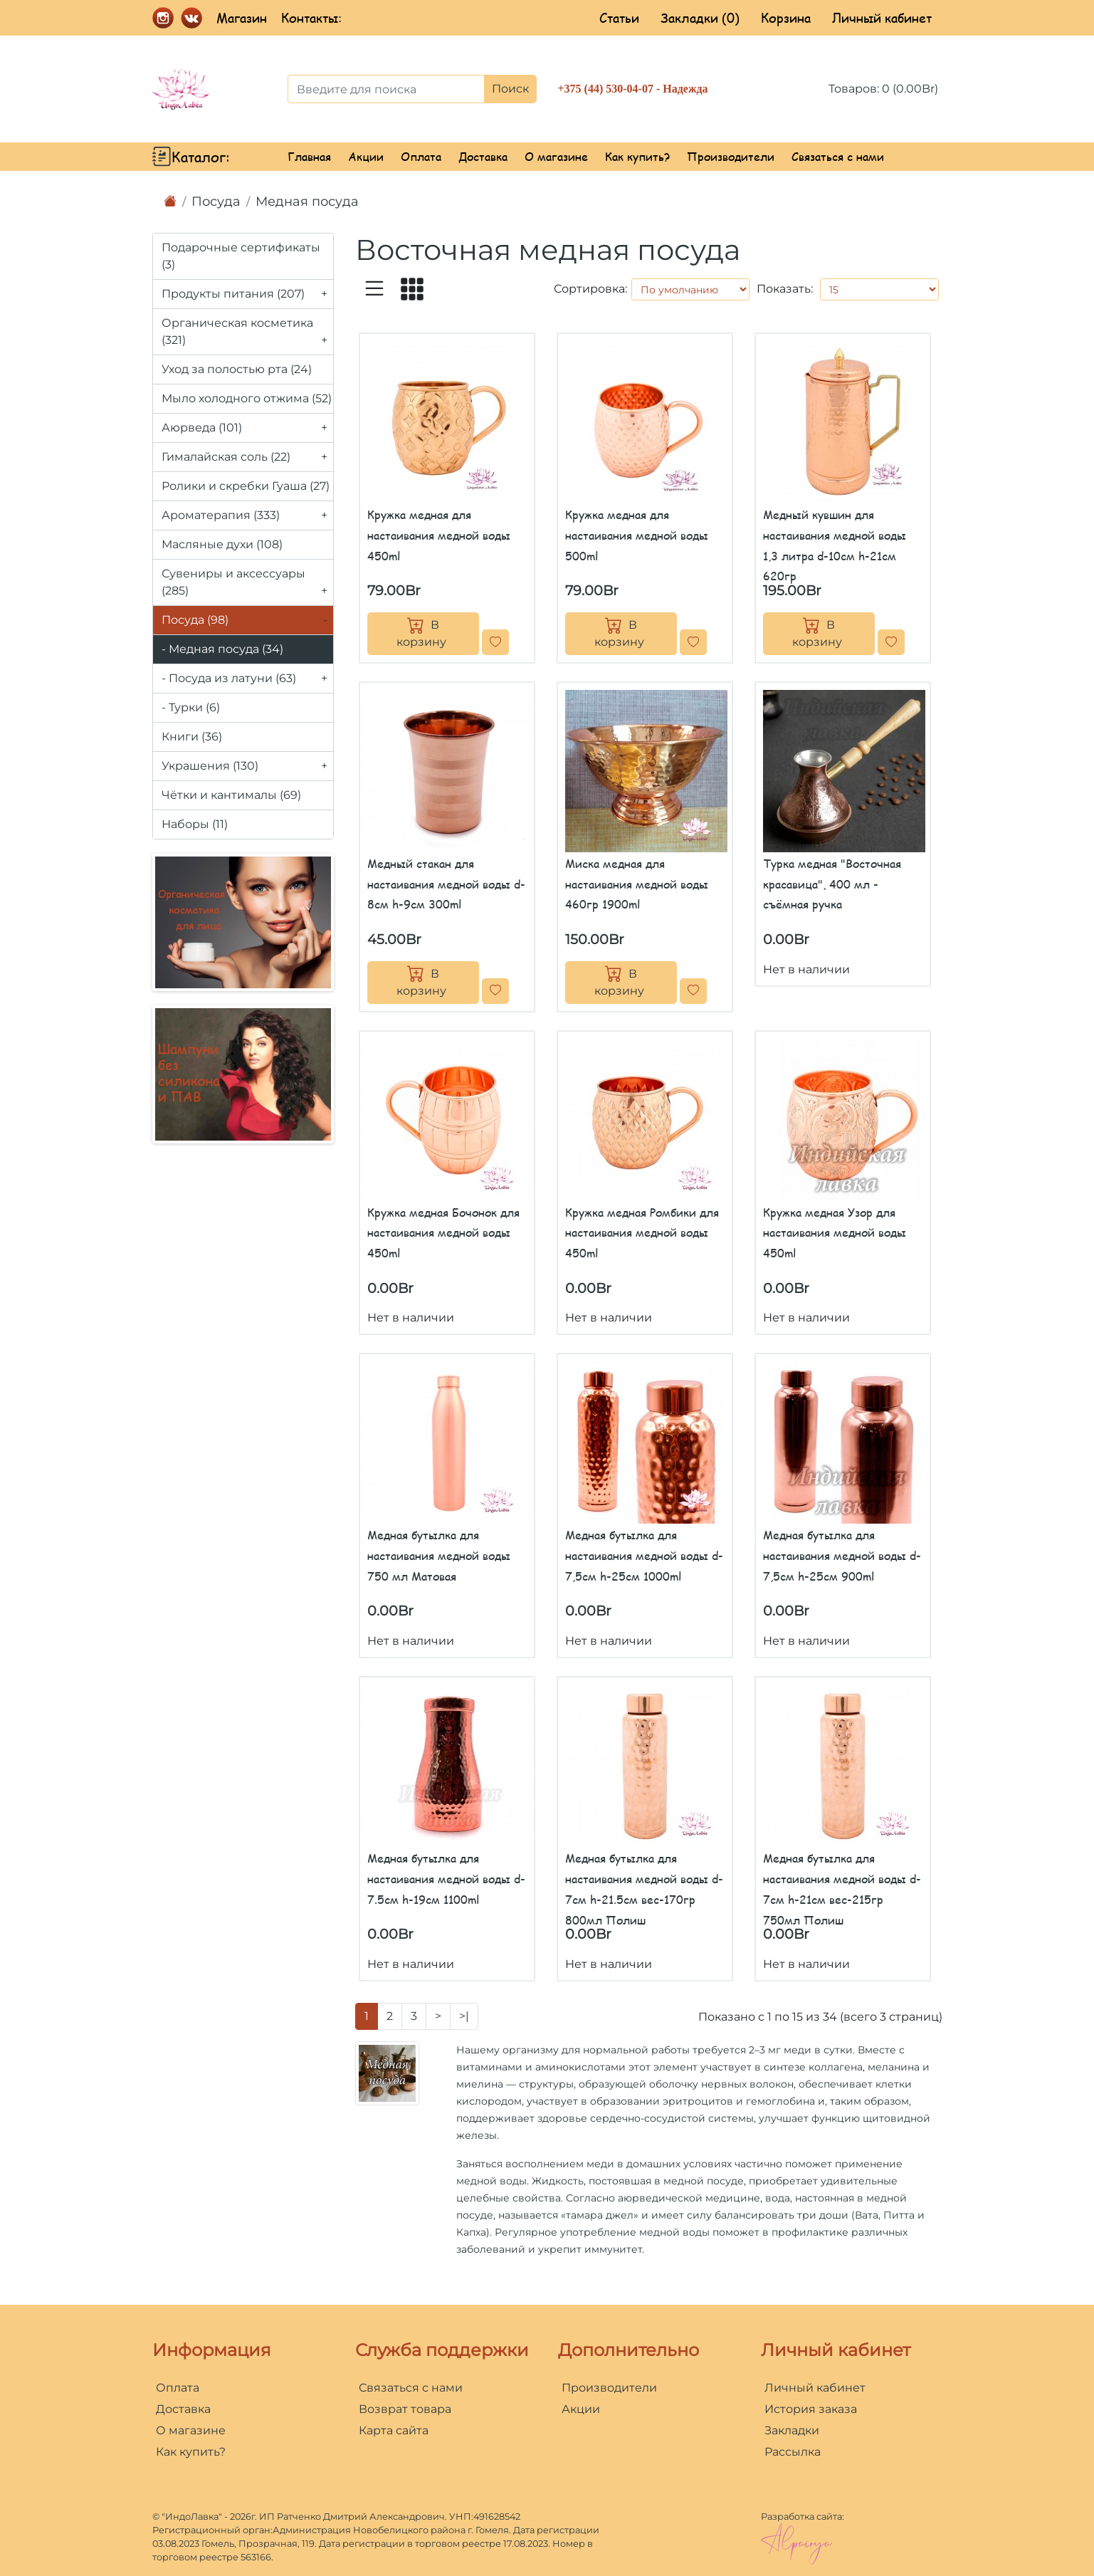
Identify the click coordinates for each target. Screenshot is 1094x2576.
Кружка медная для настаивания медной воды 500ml (636, 535)
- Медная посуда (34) (222, 649)
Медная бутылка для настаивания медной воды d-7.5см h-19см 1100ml (446, 1878)
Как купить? (637, 156)
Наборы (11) (195, 824)
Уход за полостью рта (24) (237, 369)
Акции (366, 156)
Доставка (482, 156)
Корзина (786, 17)
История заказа (810, 2409)
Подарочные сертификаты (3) (241, 256)
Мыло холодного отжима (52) (247, 398)
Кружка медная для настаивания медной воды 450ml (438, 535)
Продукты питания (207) (247, 294)
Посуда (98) (247, 620)
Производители (730, 156)
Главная (309, 156)
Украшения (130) (247, 766)
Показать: (785, 288)
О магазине (556, 156)
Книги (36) (192, 736)
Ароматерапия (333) (247, 515)
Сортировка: (590, 288)
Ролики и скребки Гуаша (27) (246, 486)
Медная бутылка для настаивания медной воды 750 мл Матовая (438, 1555)
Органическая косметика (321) (247, 335)
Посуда (216, 201)
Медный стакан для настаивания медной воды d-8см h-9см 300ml (446, 884)
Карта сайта (393, 2430)
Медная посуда (307, 201)
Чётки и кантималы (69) (231, 795)
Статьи (619, 17)
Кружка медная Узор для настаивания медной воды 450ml (834, 1233)
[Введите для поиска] (386, 89)
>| (464, 2016)
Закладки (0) (700, 17)
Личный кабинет (882, 17)
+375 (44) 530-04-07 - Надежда (633, 89)
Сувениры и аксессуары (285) (247, 586)
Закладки (791, 2430)
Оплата (421, 156)
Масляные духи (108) (222, 544)
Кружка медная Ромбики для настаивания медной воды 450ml (642, 1233)
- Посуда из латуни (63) (247, 678)
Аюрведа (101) (247, 428)
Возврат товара (405, 2409)
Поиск (510, 88)
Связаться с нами (837, 156)
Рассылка (792, 2452)
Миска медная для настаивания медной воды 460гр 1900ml (636, 884)
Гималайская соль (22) (247, 457)
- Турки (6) (191, 707)
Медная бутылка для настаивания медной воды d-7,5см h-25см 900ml (842, 1555)
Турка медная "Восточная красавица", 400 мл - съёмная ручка (832, 884)
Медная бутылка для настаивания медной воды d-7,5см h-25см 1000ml (644, 1555)
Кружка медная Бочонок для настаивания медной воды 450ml (443, 1233)
